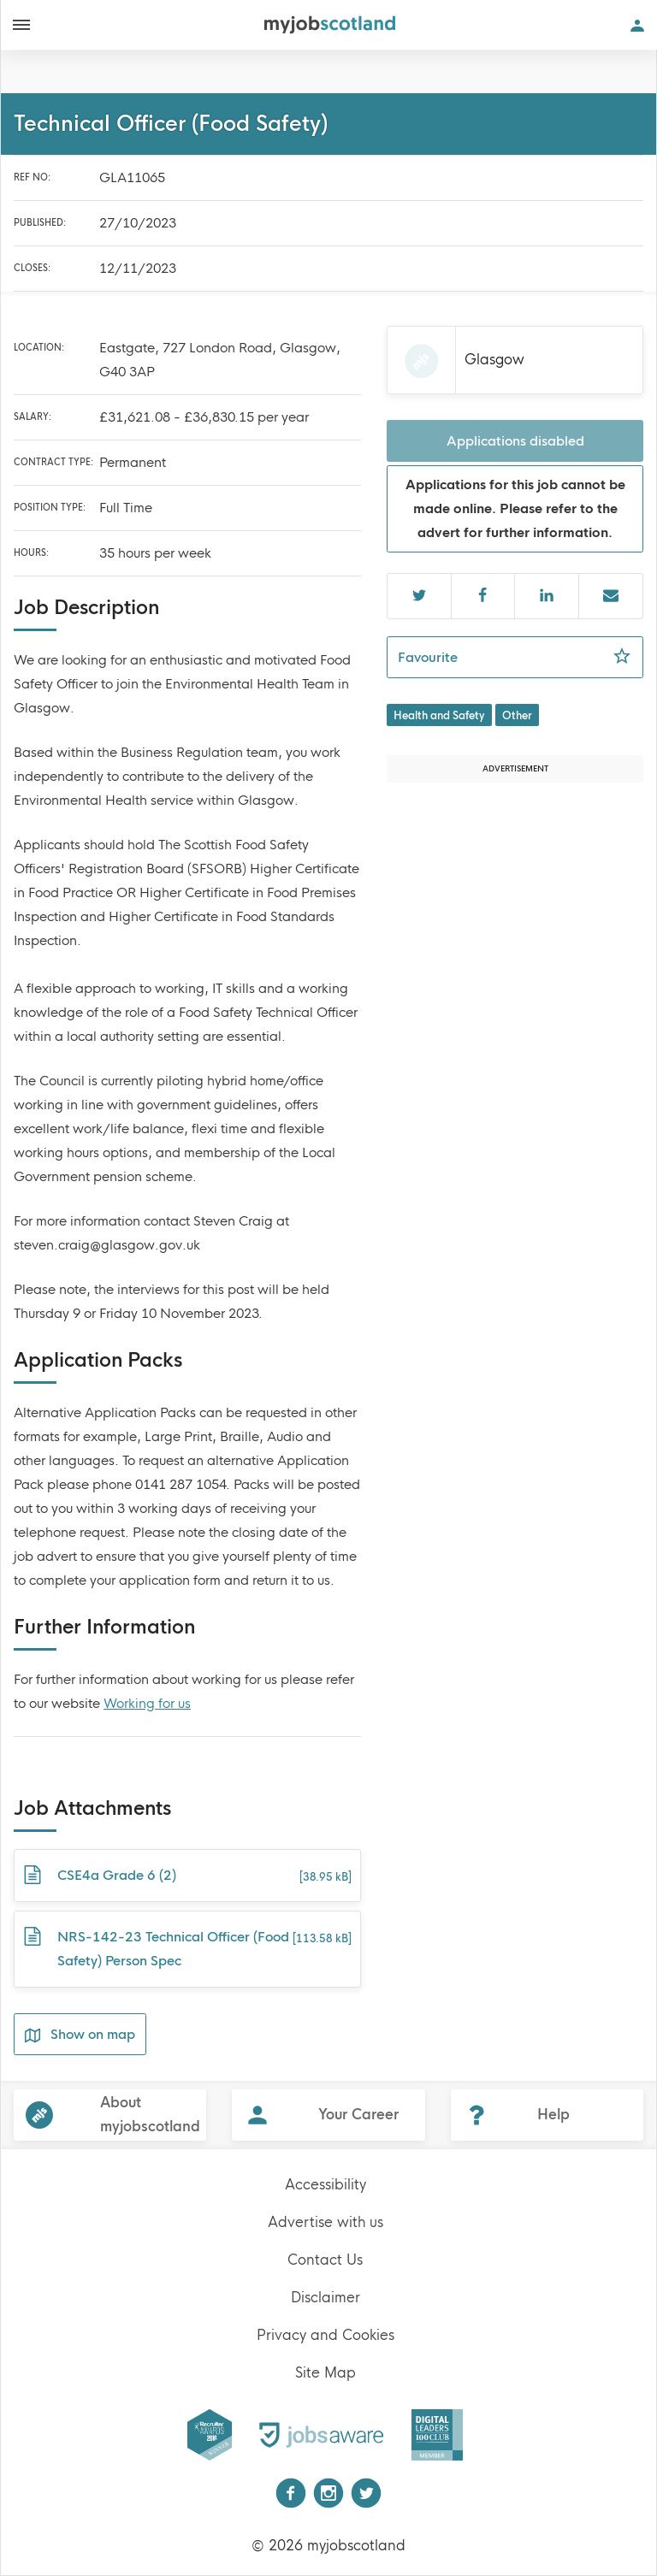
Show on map (80, 2034)
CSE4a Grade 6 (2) (187, 1876)
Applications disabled (515, 441)
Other (517, 716)
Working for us (147, 1703)
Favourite (520, 655)
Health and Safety (439, 716)
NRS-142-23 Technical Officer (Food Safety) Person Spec (187, 1946)
